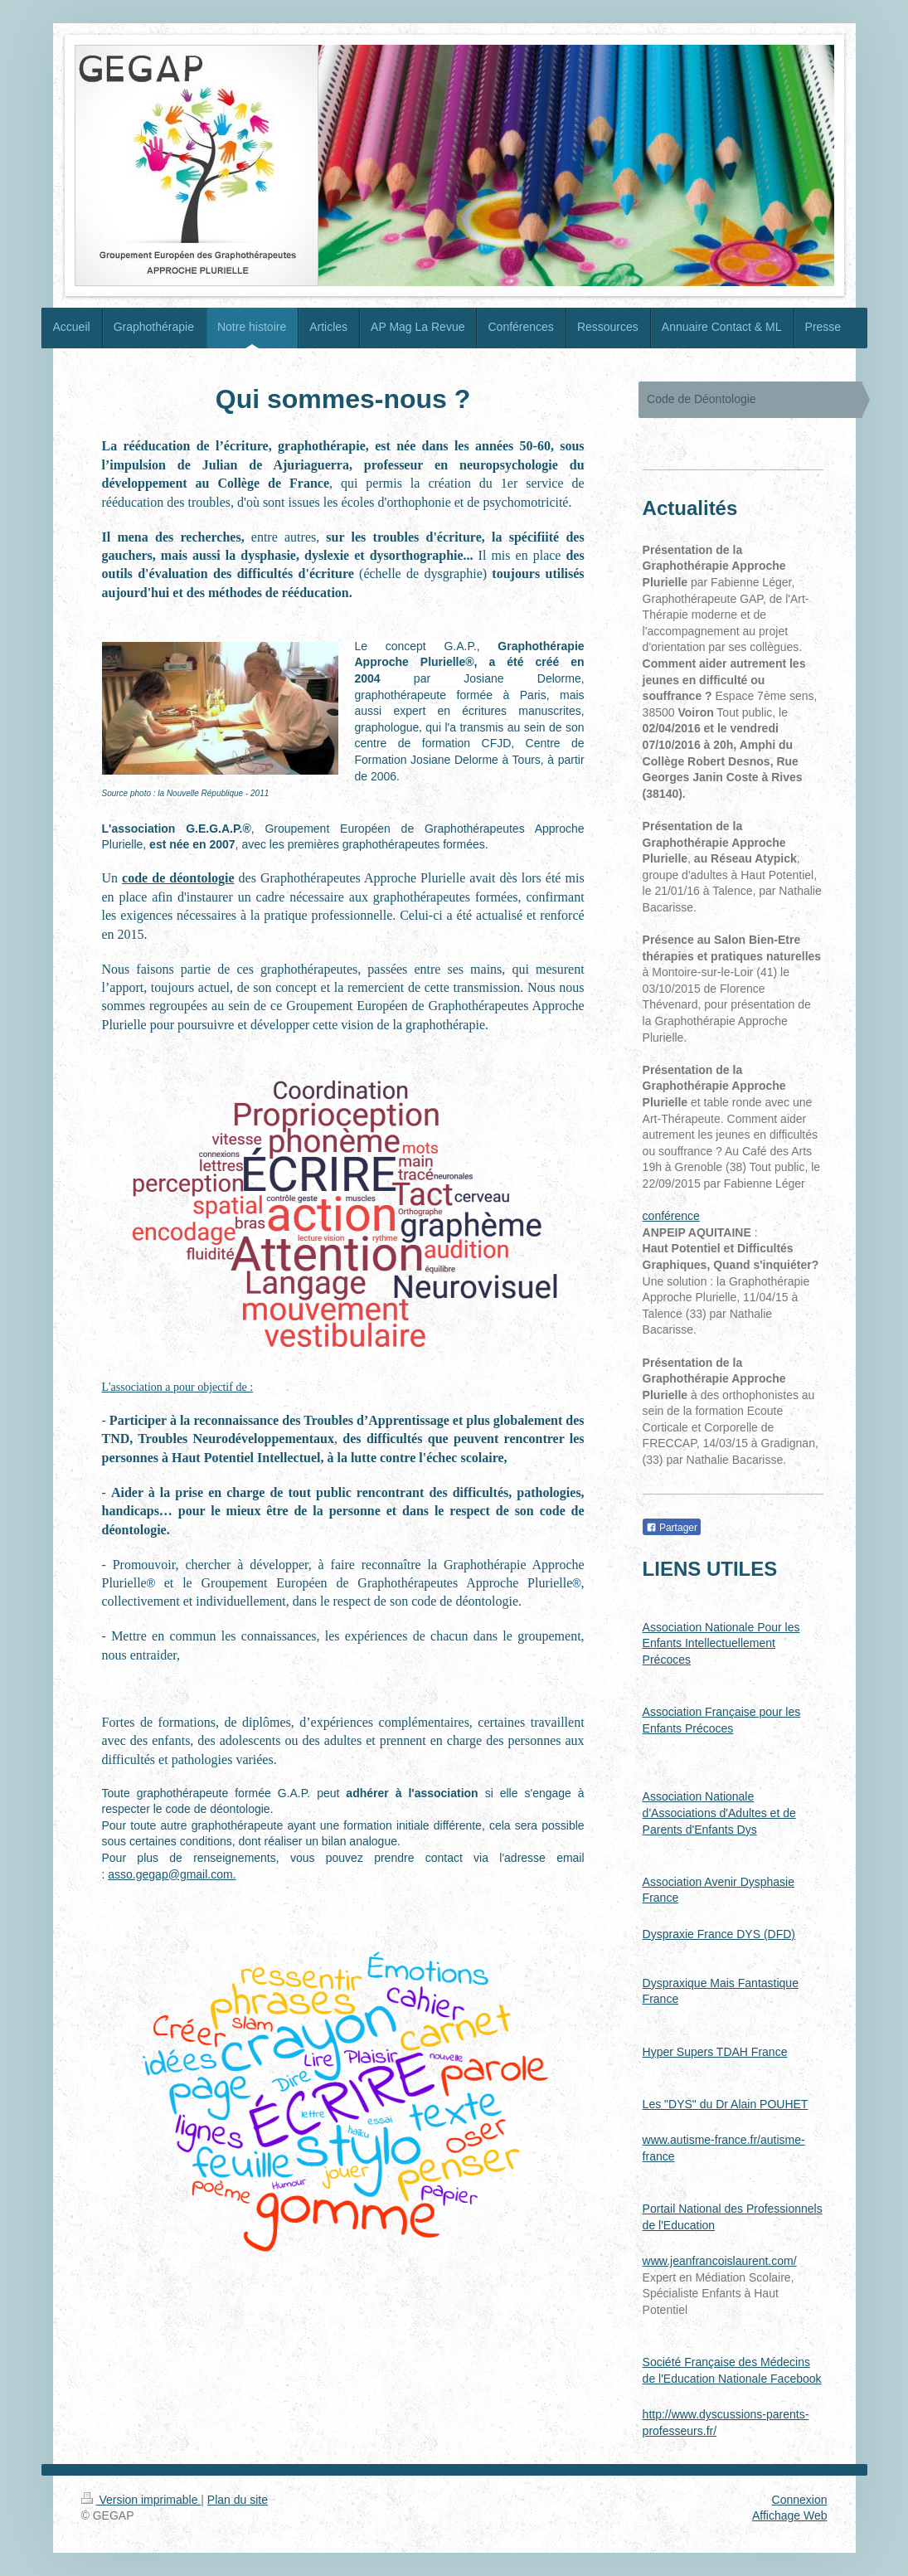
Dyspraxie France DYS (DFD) (719, 1934)
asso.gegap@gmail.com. (171, 1874)
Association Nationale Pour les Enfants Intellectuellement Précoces (721, 1643)
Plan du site (237, 2499)
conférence (671, 1215)
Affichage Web (790, 2515)
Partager (671, 1527)
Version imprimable (141, 2499)
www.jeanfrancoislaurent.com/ (720, 2260)
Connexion (800, 2499)
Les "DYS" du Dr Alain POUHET (725, 2104)
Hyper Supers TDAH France (715, 2051)
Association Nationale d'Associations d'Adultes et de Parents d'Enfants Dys (719, 1812)
